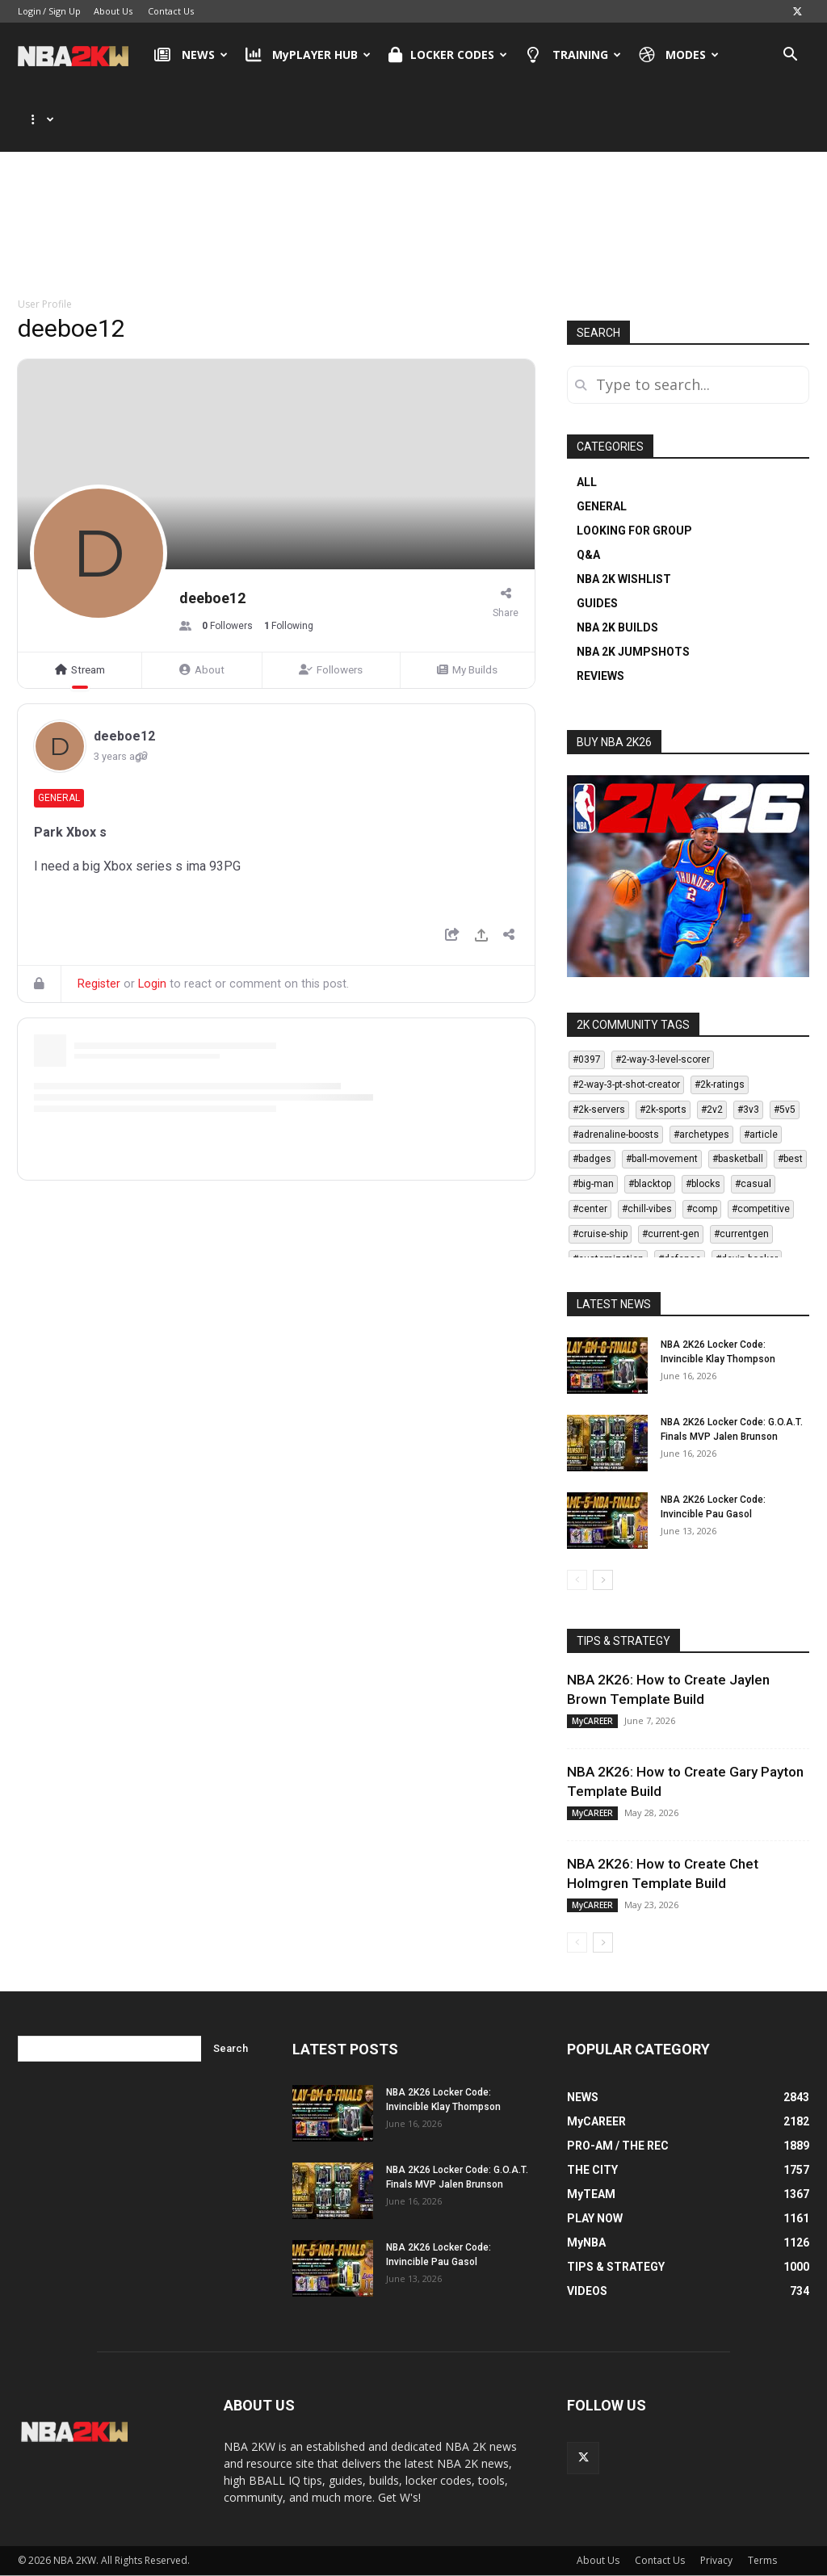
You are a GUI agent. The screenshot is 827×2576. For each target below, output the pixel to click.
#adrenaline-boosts (616, 1134)
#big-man (593, 1183)
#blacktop (649, 1183)
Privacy (716, 2560)
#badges (592, 1158)
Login (29, 11)
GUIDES (597, 603)
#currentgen (741, 1234)
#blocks (703, 1183)
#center (590, 1209)
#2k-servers (599, 1109)
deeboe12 (124, 736)
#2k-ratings (720, 1084)
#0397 (587, 1059)
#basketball (737, 1158)
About (202, 669)
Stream (80, 669)
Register (99, 984)
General (59, 797)
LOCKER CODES (447, 55)
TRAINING (573, 55)
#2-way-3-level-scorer (662, 1059)
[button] (789, 56)
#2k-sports (663, 1109)
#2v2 (712, 1109)
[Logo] (81, 55)
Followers (331, 669)
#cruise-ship (600, 1234)
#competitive (761, 1209)
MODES (679, 55)
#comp (701, 1209)
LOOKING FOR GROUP (634, 530)
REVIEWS (600, 675)
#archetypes (701, 1134)
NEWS (191, 55)
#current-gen (670, 1234)
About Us (113, 11)
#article (761, 1134)
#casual (753, 1183)
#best (790, 1158)
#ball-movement (662, 1158)
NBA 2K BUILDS (617, 627)
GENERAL (602, 506)
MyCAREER (592, 1720)
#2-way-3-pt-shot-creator (626, 1084)
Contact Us (171, 11)
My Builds (467, 669)
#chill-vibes (647, 1209)
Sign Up (64, 11)
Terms (762, 2560)
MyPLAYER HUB (309, 55)
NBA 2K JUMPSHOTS (633, 651)
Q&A (588, 554)
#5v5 (785, 1109)
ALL (587, 482)
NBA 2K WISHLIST (624, 579)
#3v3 (748, 1109)
